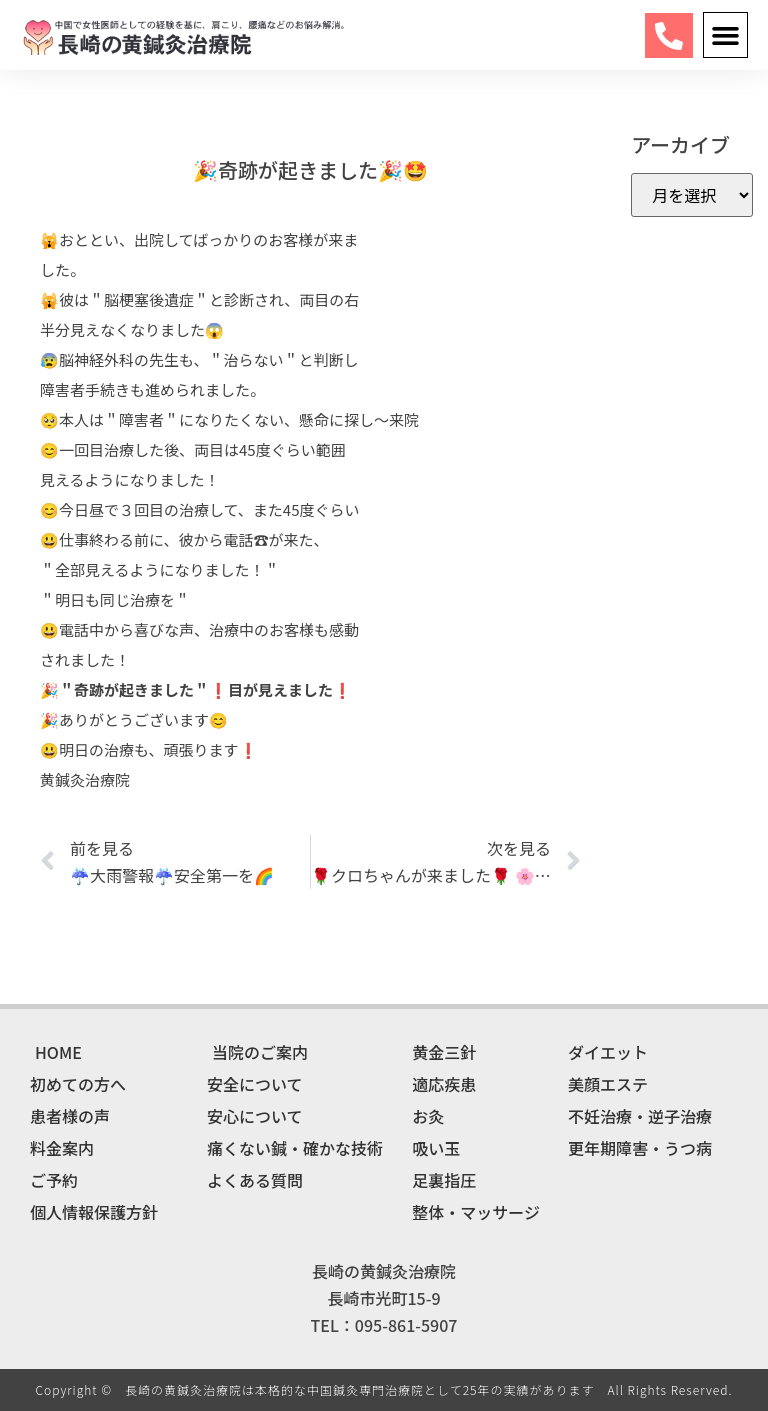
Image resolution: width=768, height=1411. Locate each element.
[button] (726, 35)
